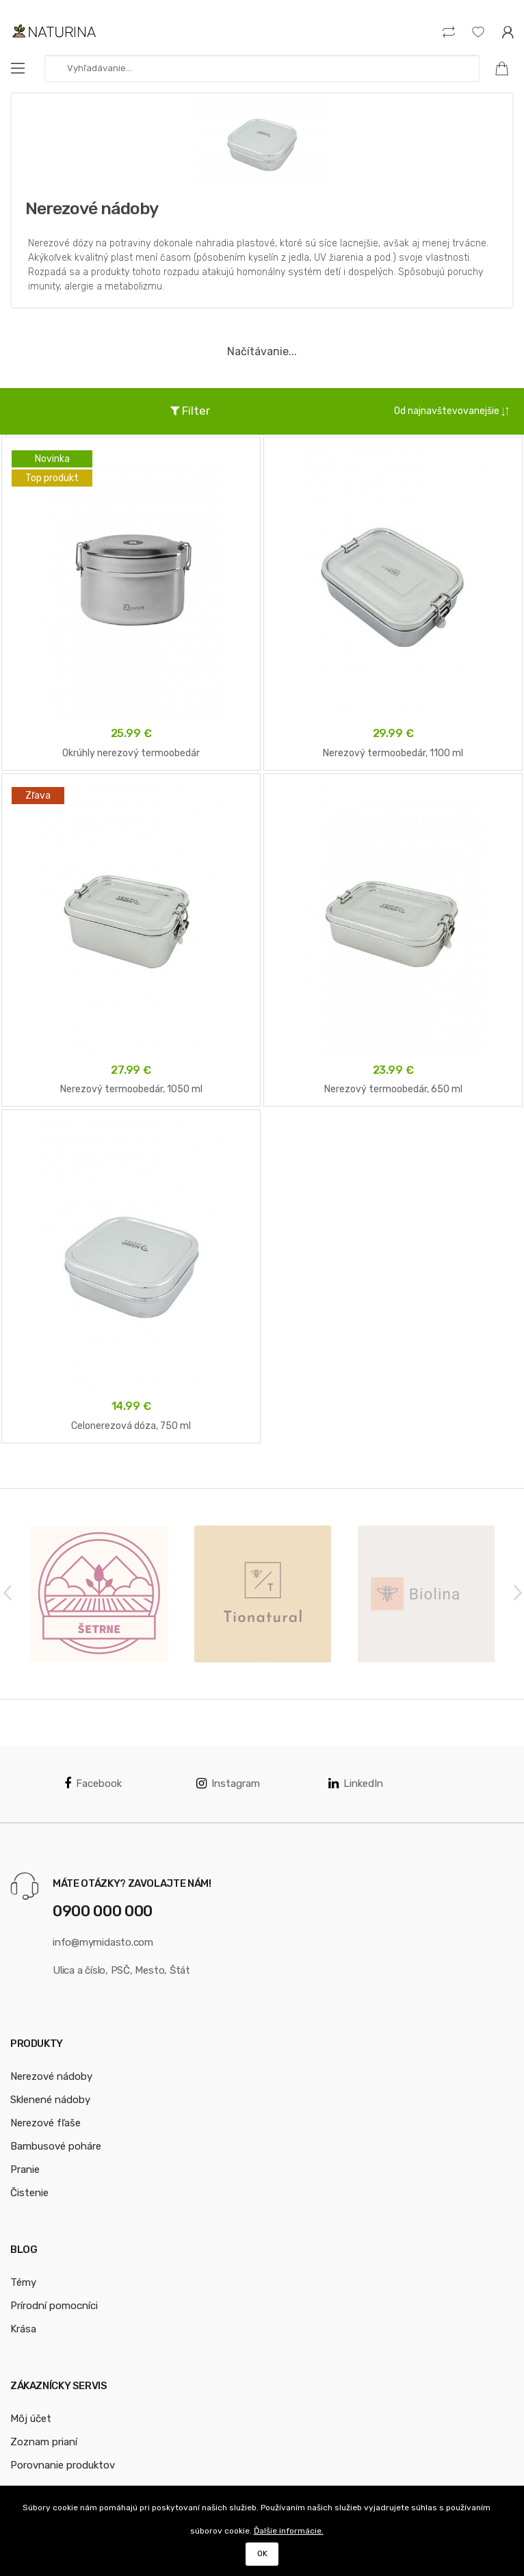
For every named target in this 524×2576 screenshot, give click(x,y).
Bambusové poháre (55, 2146)
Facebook (93, 1783)
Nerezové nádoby (51, 2076)
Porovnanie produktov (62, 2465)
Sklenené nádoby (50, 2100)
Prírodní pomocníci (54, 2306)
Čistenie (29, 2193)
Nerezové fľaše (45, 2123)
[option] (99, 1593)
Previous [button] (7, 1592)
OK (262, 2553)
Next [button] (517, 1592)
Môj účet (30, 2418)
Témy (23, 2282)
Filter (190, 410)
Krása (23, 2329)
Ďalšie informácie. (289, 2531)
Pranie (25, 2169)
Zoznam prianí (43, 2442)
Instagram (228, 1783)
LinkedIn (355, 1783)
